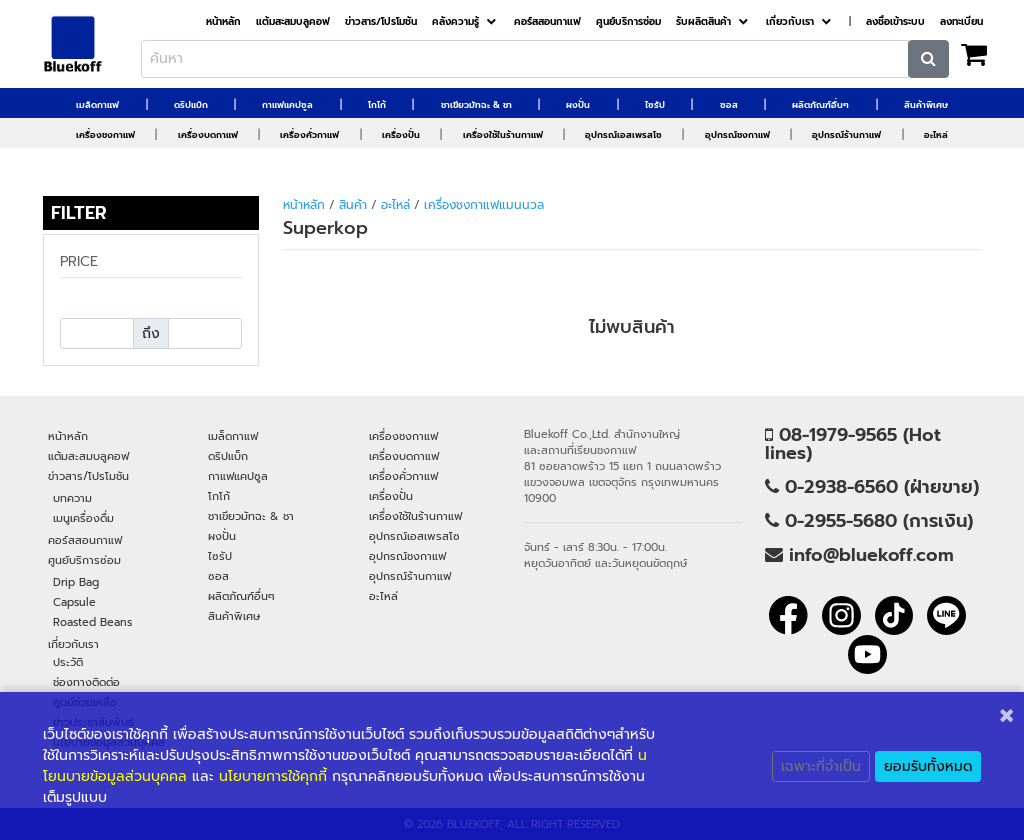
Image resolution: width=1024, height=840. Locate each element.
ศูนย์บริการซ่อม (628, 22)
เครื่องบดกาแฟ (208, 135)
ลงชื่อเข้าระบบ (895, 22)
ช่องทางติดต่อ (86, 682)
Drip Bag (76, 582)
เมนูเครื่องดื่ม (83, 518)
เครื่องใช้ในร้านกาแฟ (503, 135)
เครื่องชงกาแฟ (105, 135)
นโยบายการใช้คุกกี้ (273, 776)
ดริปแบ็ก (191, 105)
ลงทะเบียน (961, 22)
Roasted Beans (92, 622)
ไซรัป (655, 105)
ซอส (729, 105)
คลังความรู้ (455, 22)
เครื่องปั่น (401, 135)
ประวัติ (68, 662)
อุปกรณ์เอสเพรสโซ (623, 135)
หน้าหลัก (223, 22)
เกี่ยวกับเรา (790, 22)
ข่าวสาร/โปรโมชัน (381, 22)
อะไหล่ (936, 135)
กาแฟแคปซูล (287, 105)
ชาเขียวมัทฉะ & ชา (476, 105)
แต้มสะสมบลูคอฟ (293, 22)
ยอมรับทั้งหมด (928, 766)
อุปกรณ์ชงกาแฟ (737, 135)
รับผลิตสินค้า (703, 22)
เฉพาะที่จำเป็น (821, 766)
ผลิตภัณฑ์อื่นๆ (820, 105)
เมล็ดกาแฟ (97, 105)
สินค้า (353, 205)
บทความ (72, 498)
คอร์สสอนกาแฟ (547, 22)
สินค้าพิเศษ (926, 105)
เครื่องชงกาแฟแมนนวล (484, 205)
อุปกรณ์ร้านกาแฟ (846, 135)
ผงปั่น (578, 105)
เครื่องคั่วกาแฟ (309, 135)
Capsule (74, 602)
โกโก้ (377, 105)
